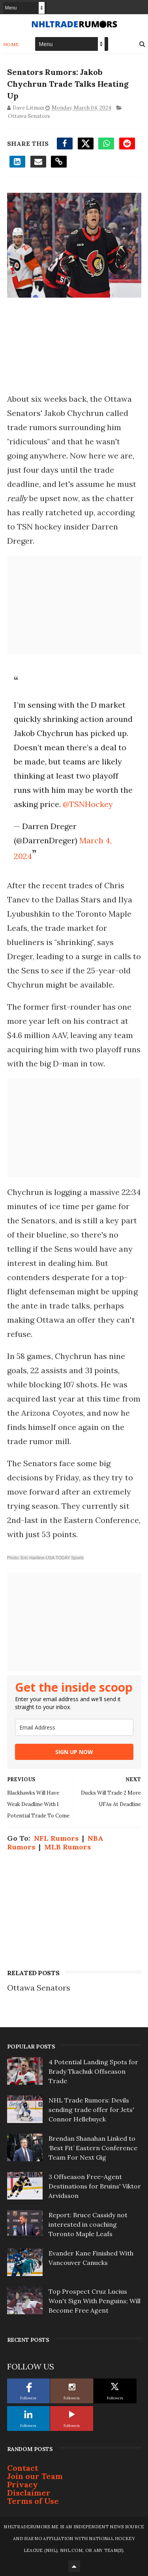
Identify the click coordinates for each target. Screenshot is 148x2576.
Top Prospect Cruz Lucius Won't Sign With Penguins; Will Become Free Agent (95, 2300)
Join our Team (35, 2476)
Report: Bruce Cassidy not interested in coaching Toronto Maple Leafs (88, 2224)
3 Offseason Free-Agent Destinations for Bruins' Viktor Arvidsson (95, 2186)
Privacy (22, 2484)
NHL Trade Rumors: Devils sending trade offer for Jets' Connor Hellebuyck (91, 2109)
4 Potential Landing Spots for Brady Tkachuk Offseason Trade (93, 2071)
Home (11, 44)
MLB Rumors (67, 1846)
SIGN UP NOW (74, 1752)
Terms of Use (33, 2501)
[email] (74, 1727)
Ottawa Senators (29, 116)
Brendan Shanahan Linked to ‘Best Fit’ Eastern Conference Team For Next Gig (93, 2147)
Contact (22, 2468)
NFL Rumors (56, 1838)
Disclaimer (29, 2493)
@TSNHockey (88, 804)
